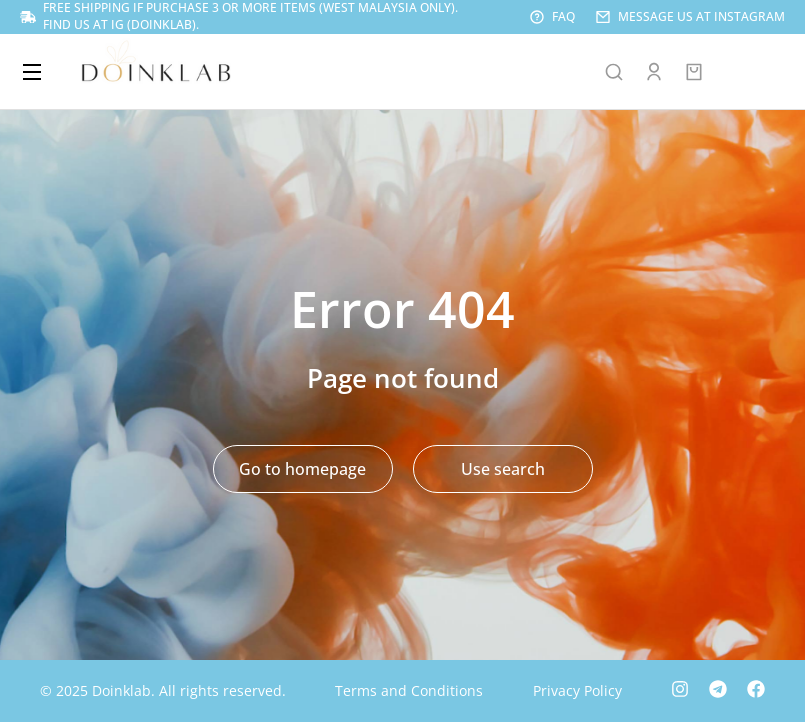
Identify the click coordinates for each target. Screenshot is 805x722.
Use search (503, 469)
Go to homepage (302, 469)
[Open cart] (694, 72)
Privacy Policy (577, 690)
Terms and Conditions (409, 690)
